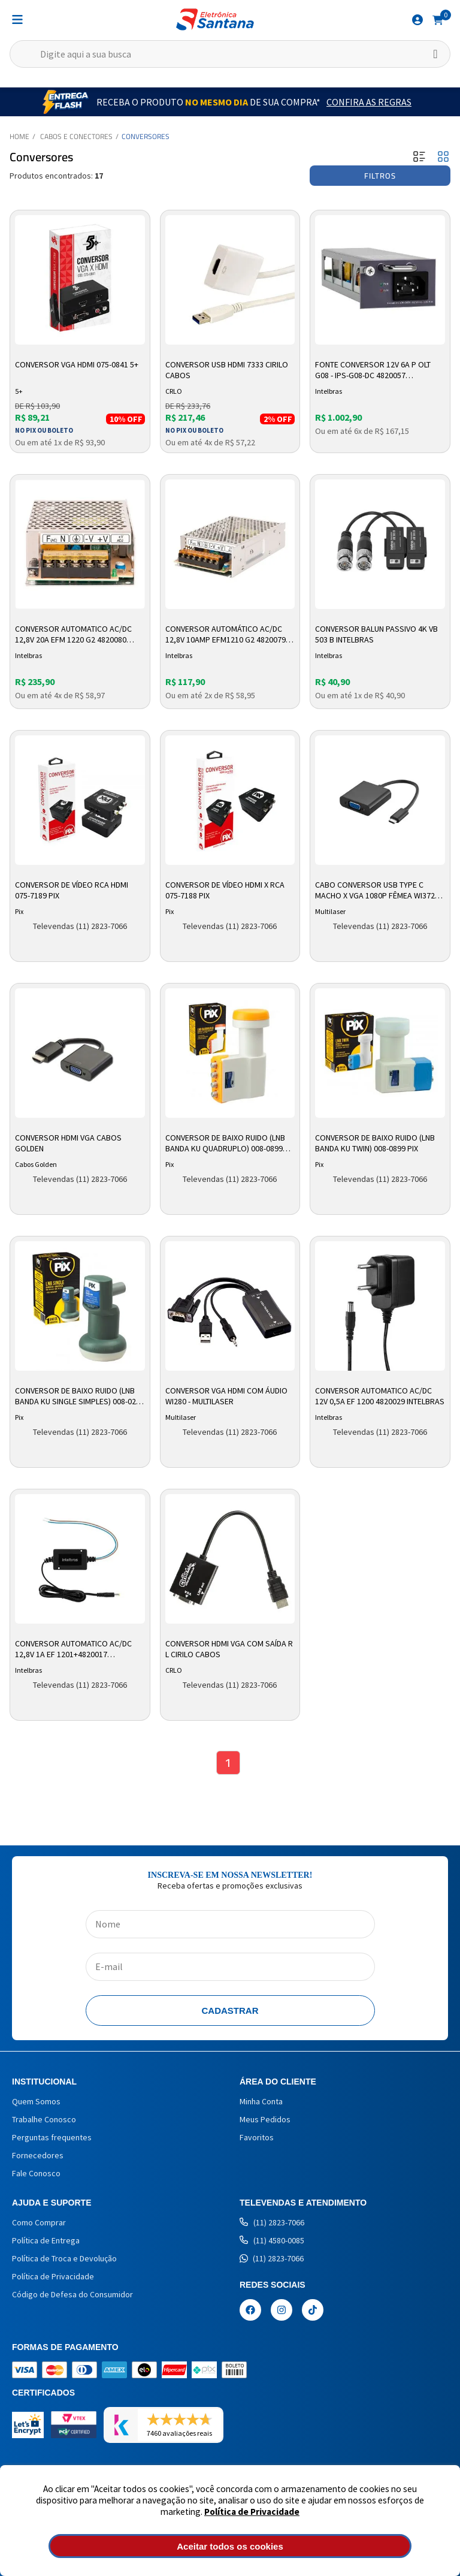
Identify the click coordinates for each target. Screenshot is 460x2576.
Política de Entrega (46, 2240)
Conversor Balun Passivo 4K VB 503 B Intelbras (376, 634)
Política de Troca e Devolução (64, 2258)
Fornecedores (37, 2155)
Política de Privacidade (251, 2511)
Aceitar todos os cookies (230, 2546)
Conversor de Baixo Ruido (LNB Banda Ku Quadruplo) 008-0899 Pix (225, 1143)
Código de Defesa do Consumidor (72, 2294)
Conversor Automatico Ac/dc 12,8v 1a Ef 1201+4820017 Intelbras (73, 1649)
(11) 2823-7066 (272, 2222)
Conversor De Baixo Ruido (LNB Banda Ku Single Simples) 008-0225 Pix (79, 1396)
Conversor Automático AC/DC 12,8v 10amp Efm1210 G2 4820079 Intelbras (225, 634)
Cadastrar (230, 2010)
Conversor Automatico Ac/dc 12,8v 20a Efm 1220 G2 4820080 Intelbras (73, 634)
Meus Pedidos (265, 2119)
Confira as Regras (368, 102)
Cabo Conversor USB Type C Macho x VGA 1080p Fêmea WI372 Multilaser (375, 890)
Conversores (146, 136)
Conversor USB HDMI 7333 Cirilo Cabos (226, 370)
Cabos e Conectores (76, 136)
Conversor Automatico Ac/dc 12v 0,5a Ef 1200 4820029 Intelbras (379, 1396)
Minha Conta (261, 2101)
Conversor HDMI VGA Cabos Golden (68, 1143)
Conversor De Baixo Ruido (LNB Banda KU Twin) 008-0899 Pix (375, 1143)
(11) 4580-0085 (272, 2240)
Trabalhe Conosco (44, 2119)
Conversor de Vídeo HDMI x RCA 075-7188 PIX (225, 890)
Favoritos (257, 2137)
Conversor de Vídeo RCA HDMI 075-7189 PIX (71, 890)
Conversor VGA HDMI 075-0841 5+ (76, 364)
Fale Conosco (36, 2173)
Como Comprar (39, 2222)
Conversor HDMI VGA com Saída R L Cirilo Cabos (229, 1649)
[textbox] (230, 54)
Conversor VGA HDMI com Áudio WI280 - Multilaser (226, 1396)
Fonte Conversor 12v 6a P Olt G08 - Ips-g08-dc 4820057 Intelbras (373, 370)
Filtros (380, 175)
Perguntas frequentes (52, 2137)
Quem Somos (36, 2101)
